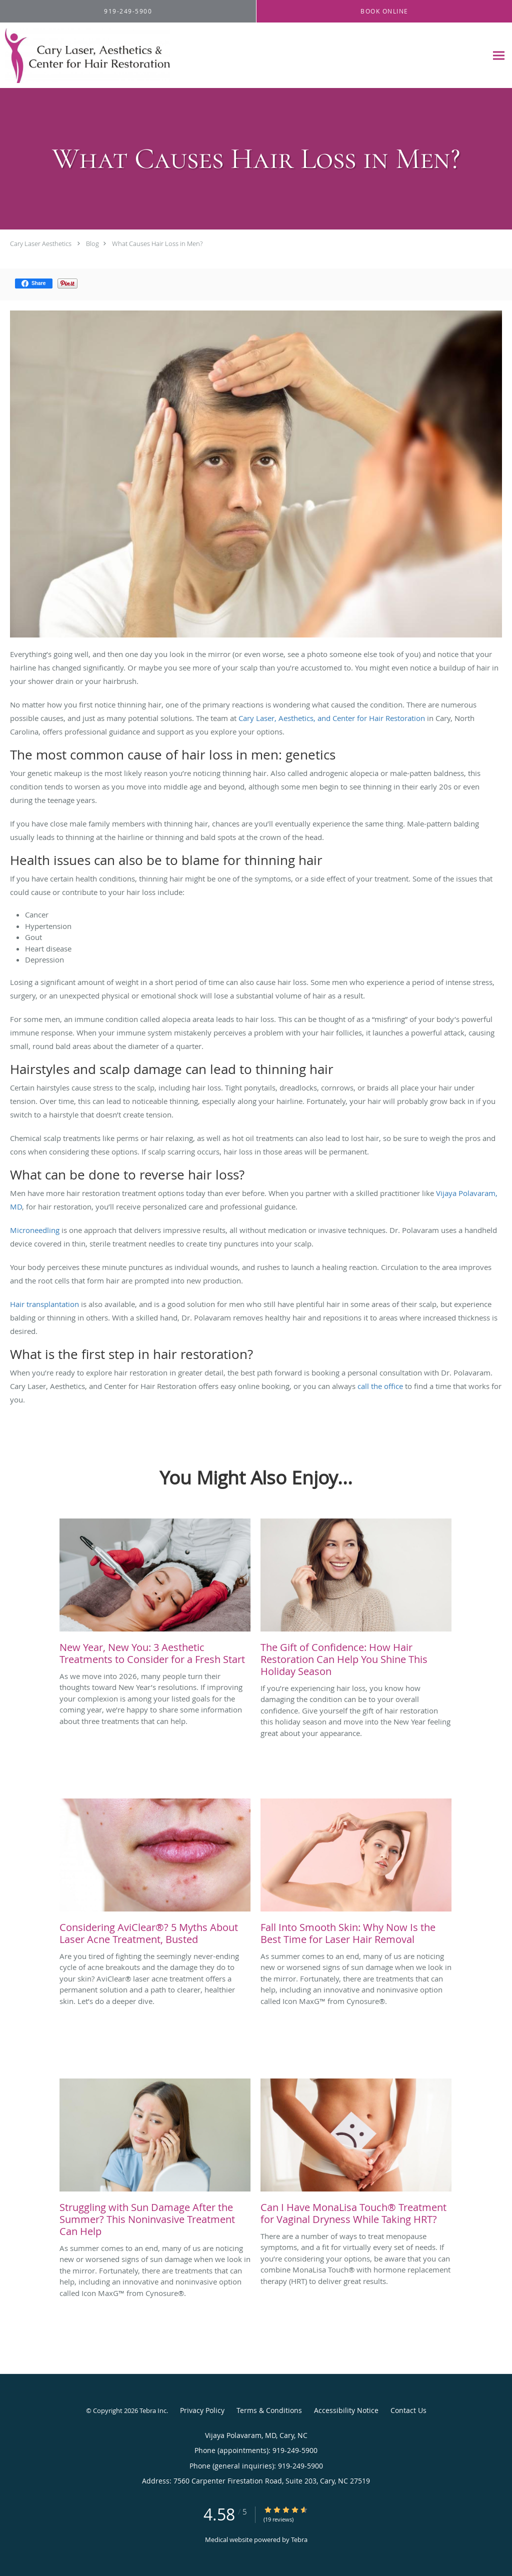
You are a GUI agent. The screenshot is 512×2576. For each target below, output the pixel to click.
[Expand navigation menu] (499, 55)
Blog (92, 243)
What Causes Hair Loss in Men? (157, 243)
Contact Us (408, 2410)
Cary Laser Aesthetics (41, 243)
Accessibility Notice (346, 2410)
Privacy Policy (202, 2410)
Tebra (299, 2539)
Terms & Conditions (269, 2410)
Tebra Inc (153, 2410)
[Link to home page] (85, 55)
